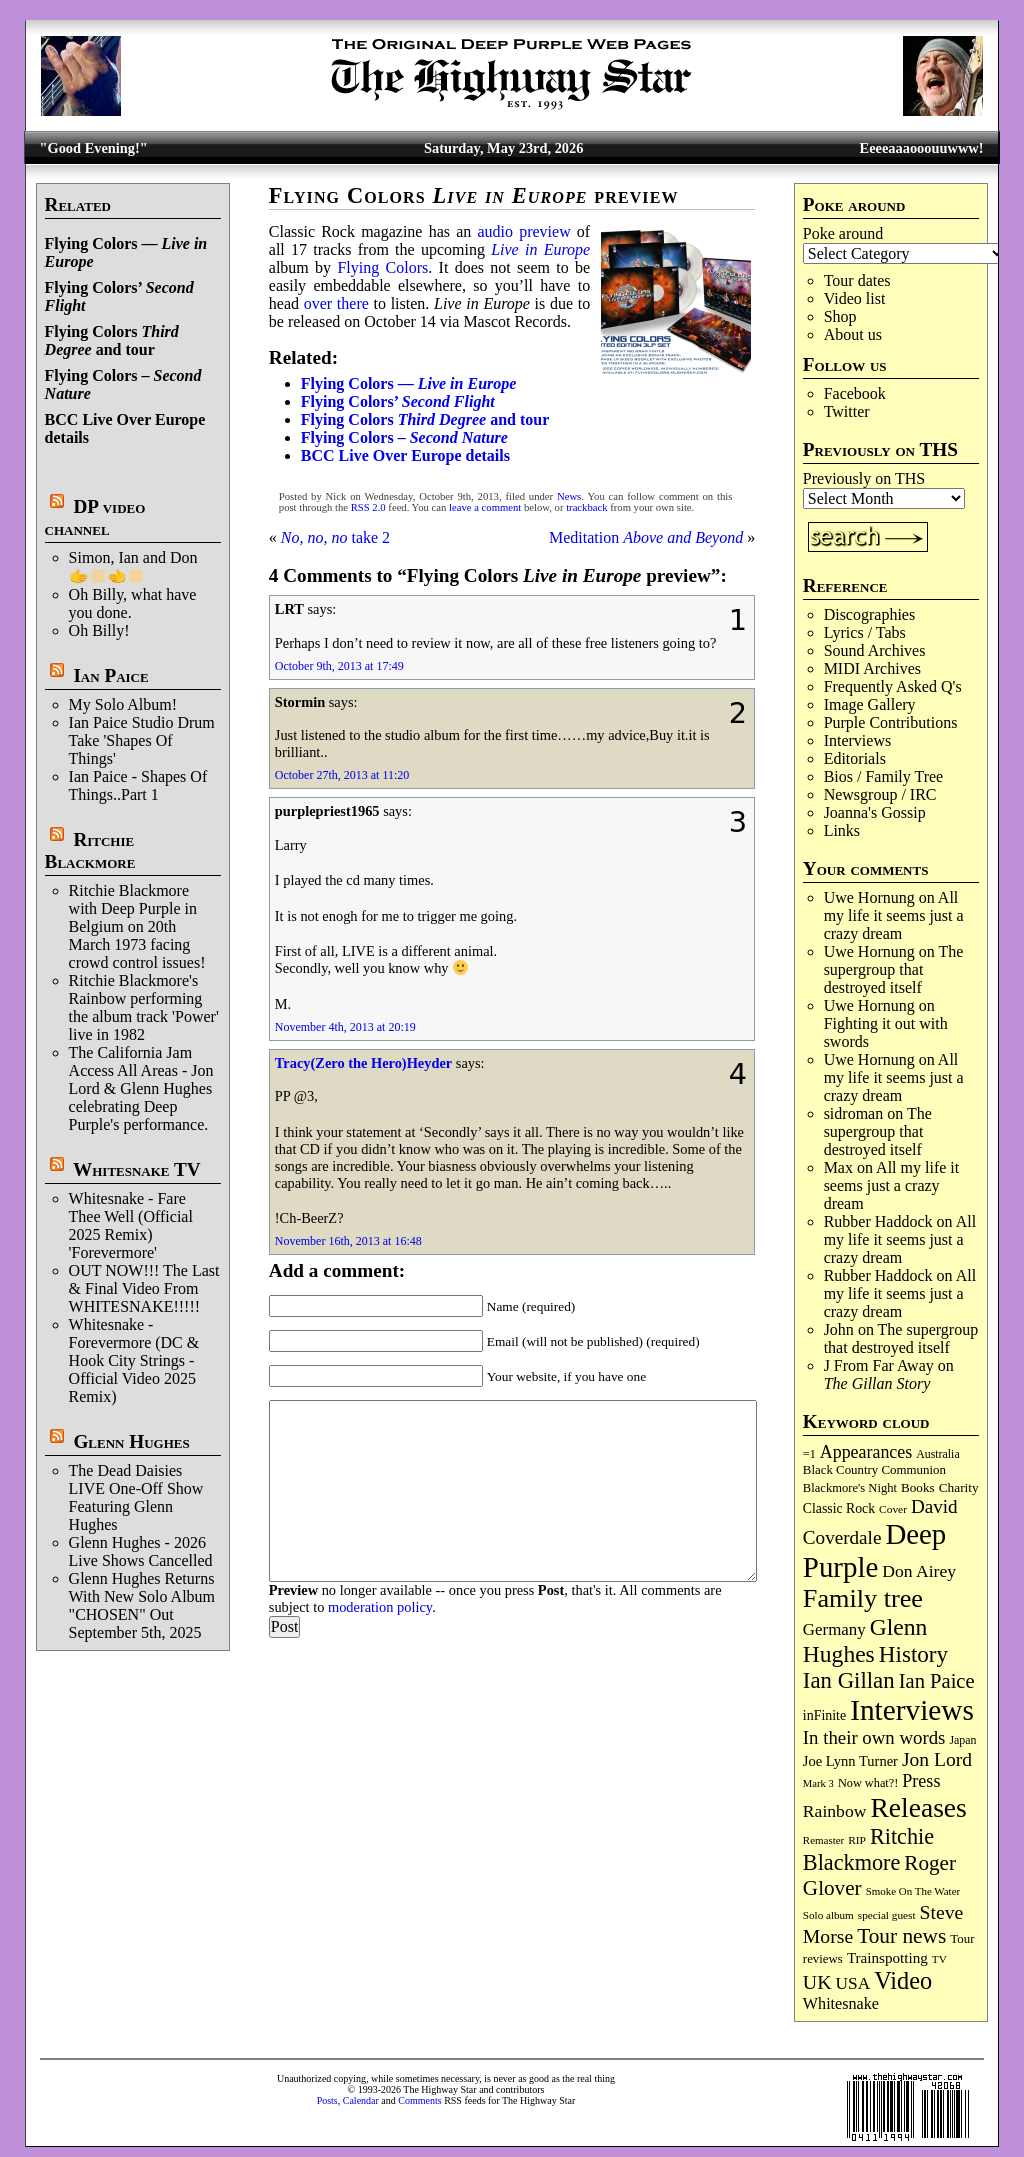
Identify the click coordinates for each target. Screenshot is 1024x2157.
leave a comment (485, 507)
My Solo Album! (123, 704)
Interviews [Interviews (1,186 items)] (912, 1710)
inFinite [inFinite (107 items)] (824, 1715)
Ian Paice (110, 675)
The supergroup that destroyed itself (894, 969)
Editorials (855, 758)
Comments (419, 2100)
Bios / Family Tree (884, 776)
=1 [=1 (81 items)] (809, 1454)
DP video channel (95, 517)
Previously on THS (864, 478)
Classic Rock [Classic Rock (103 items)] (839, 1508)
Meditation (646, 537)
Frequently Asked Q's (893, 686)
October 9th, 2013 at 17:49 (339, 666)
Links (842, 830)
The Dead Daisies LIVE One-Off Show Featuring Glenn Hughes (136, 1497)
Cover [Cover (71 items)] (893, 1509)
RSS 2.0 (368, 507)
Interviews (858, 740)
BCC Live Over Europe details (405, 455)
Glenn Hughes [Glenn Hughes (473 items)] (865, 1640)
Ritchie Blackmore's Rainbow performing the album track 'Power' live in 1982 (144, 1007)
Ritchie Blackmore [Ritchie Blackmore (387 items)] (868, 1849)
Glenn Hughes (131, 1441)
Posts (327, 2100)
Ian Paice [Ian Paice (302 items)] (937, 1681)
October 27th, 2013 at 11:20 (342, 775)
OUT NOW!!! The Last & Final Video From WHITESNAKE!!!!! (144, 1288)
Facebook (855, 393)
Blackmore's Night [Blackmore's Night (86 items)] (850, 1488)
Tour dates (857, 280)
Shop (840, 316)
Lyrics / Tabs (865, 632)
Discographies (870, 614)
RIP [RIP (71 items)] (857, 1840)
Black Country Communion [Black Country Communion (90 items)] (874, 1470)
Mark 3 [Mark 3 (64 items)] (818, 1783)
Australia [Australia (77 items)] (937, 1454)
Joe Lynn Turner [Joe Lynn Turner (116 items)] (850, 1761)
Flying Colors (382, 267)
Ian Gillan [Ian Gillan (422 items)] (849, 1680)
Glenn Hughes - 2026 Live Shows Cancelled (141, 1551)
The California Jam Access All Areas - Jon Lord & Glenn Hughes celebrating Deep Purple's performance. (141, 1088)
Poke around (843, 233)
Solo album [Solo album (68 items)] (828, 1915)
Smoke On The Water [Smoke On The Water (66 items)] (913, 1891)
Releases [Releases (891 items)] (918, 1807)
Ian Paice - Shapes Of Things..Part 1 (138, 785)
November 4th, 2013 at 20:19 (345, 1027)
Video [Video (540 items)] (903, 1980)
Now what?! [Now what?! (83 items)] (868, 1783)
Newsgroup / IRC (880, 794)
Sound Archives (875, 650)
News (569, 496)
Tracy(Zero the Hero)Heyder (363, 1063)
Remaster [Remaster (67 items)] (823, 1840)
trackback (586, 507)
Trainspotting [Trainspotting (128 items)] (887, 1958)
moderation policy (380, 1607)
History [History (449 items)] (913, 1654)
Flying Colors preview (474, 195)
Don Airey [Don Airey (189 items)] (919, 1571)
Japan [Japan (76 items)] (962, 1740)
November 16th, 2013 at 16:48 (348, 1241)
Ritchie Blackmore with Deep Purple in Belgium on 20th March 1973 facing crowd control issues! (137, 926)
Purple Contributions (891, 722)
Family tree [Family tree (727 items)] (863, 1598)
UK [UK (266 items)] (817, 1982)
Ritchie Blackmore (90, 850)
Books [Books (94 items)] (918, 1487)
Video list (855, 298)
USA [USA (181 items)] (853, 1983)
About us (853, 334)
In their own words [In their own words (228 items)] (874, 1737)
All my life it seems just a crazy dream (894, 915)
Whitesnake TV (137, 1169)
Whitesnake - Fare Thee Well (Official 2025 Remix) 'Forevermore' (131, 1225)
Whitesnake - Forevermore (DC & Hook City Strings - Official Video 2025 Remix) (134, 1360)
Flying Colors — (409, 383)
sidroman (854, 1113)
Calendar (361, 2100)
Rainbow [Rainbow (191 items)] (835, 1811)
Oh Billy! (99, 630)
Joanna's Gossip (875, 812)
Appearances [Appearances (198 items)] (866, 1452)
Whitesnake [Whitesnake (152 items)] (841, 2003)
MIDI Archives (872, 668)
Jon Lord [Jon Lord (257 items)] (937, 1759)
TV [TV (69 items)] (939, 1959)
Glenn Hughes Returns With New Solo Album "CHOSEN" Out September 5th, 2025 (142, 1605)
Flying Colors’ (398, 401)
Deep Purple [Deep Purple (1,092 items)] (874, 1550)
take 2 (335, 537)
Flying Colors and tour (112, 340)
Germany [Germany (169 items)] (834, 1629)
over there (336, 303)
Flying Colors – (404, 437)
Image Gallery (870, 704)
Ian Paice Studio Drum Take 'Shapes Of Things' (142, 740)
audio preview (523, 231)
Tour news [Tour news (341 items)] (901, 1936)
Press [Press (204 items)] (921, 1781)
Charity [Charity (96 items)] (959, 1487)
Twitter (847, 411)
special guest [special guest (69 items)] (887, 1915)
